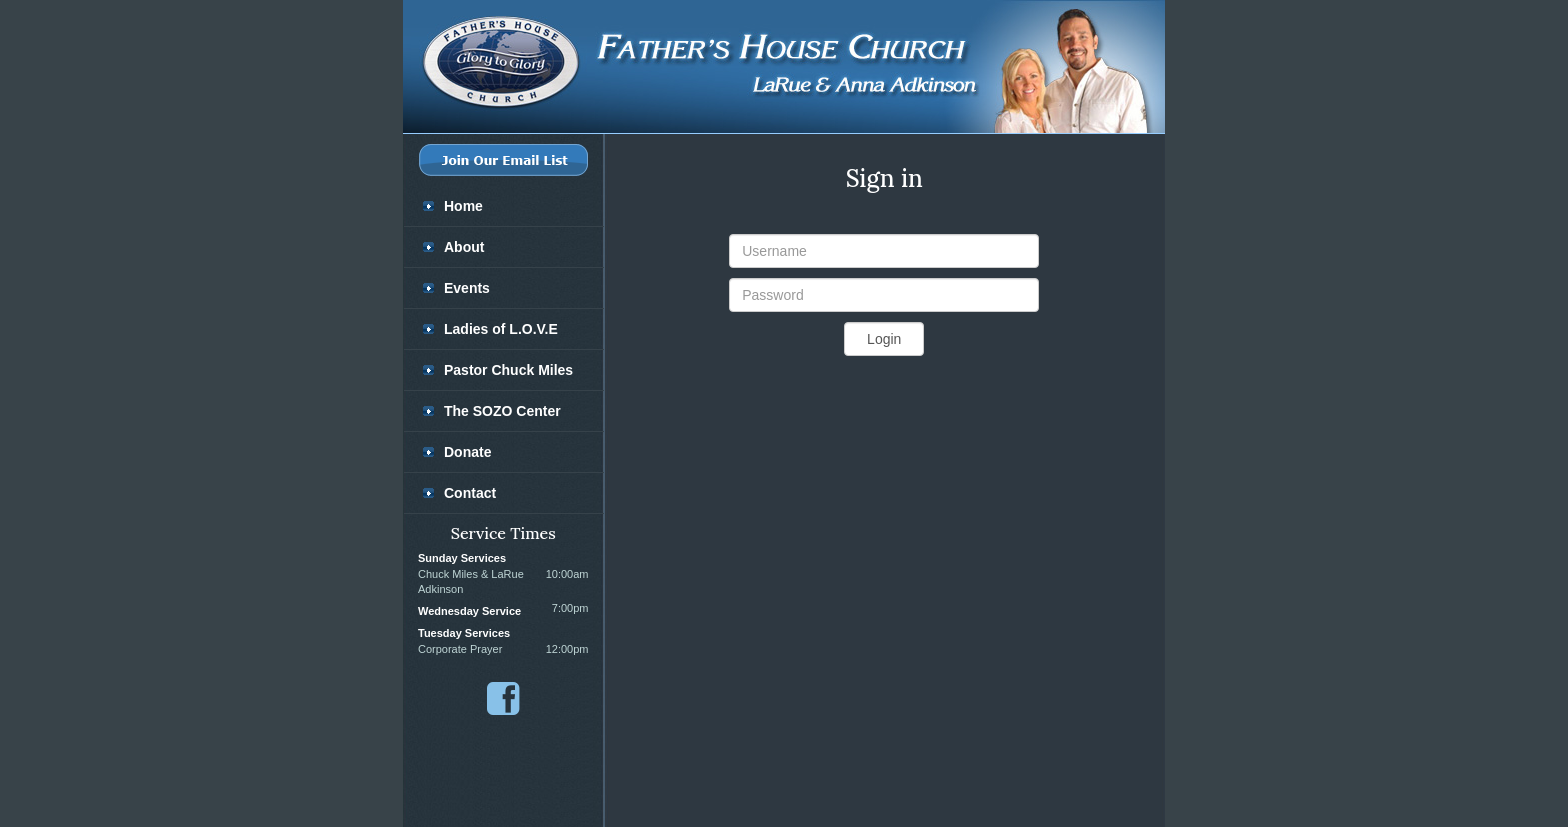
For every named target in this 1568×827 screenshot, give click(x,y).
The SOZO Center (502, 411)
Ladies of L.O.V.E (501, 329)
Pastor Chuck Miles (508, 370)
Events (467, 288)
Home (463, 206)
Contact (470, 493)
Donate (467, 452)
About (464, 247)
